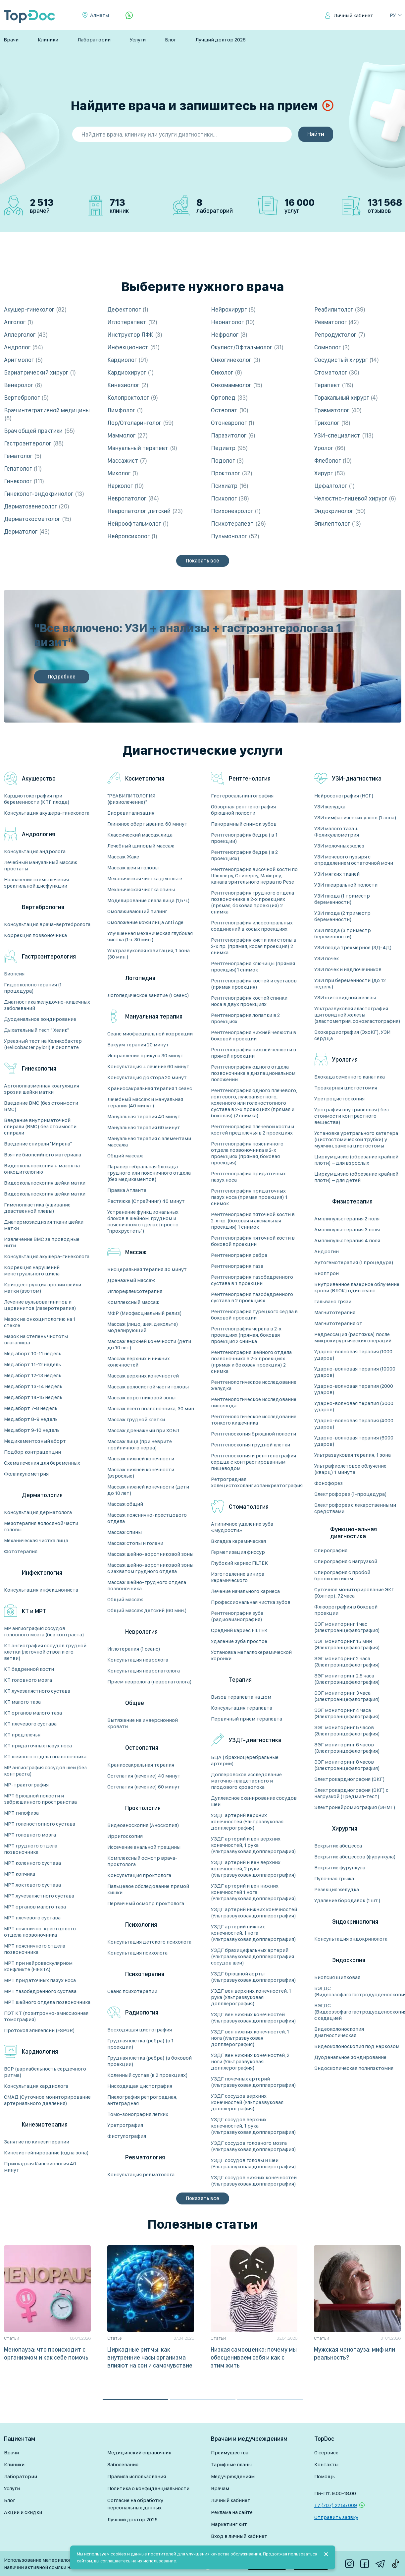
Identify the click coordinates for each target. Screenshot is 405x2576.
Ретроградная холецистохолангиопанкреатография (257, 1482)
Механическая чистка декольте (144, 878)
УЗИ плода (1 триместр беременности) (342, 899)
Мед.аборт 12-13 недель (32, 1375)
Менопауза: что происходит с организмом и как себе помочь (46, 2353)
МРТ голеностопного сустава (39, 1824)
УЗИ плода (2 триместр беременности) (342, 916)
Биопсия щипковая (337, 1977)
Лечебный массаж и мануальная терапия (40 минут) (145, 1102)
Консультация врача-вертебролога (47, 924)
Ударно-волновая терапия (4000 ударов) (353, 1423)
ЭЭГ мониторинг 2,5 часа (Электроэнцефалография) (347, 1678)
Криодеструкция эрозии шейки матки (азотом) (42, 1287)
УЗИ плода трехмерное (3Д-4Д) (353, 947)
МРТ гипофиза (21, 1813)
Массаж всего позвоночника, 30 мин (150, 1408)
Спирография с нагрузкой (345, 1561)
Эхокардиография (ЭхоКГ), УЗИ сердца (352, 1035)
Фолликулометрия (26, 1474)
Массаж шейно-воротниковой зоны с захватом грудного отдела (150, 1568)
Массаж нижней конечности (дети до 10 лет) (148, 1490)
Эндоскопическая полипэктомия (353, 2068)
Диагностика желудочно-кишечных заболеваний (47, 1005)
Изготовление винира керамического (237, 1577)
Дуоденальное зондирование (40, 1019)
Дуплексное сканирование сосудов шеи (254, 1801)
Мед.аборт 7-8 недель (30, 1408)
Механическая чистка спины (141, 889)
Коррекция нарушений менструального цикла (32, 1270)
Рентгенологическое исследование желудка (253, 1385)
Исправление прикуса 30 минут (145, 1055)
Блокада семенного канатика (349, 1077)
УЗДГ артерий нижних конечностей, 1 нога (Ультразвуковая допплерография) (253, 1932)
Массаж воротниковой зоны (141, 1397)
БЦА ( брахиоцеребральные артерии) (244, 1760)
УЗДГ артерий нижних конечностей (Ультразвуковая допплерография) (254, 1912)
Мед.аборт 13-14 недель (33, 1386)
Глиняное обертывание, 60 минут (147, 824)
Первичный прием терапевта (246, 1719)
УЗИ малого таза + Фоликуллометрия (336, 831)
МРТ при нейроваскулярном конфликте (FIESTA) (38, 1966)
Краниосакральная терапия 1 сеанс (149, 1088)
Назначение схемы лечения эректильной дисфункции (36, 882)
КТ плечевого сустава (30, 1724)
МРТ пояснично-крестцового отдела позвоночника (40, 1931)
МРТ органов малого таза (35, 1906)
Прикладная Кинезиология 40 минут (40, 2166)
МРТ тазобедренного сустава (40, 1991)
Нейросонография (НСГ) (344, 795)
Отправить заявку (336, 2517)
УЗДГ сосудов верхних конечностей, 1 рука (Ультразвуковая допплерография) (253, 2125)
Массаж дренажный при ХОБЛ (143, 1430)
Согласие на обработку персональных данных (135, 2504)
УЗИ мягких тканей (337, 874)
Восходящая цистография (139, 2029)
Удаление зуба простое (239, 1641)
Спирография (330, 1550)
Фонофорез (328, 1483)
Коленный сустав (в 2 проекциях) (147, 2075)
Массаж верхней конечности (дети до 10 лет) (149, 1344)
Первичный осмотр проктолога (145, 1903)
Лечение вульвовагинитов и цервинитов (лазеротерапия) (40, 1305)
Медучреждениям (233, 2476)
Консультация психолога (137, 1953)
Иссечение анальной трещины (143, 1847)
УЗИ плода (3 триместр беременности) (342, 933)
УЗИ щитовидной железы (345, 997)
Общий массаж (125, 1155)
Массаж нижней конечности (140, 1458)
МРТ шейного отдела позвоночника (47, 2002)
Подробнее (62, 676)
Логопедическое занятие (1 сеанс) (148, 995)
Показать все (202, 560)
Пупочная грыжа (334, 1878)
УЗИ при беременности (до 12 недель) (350, 983)
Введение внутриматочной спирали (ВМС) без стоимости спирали (40, 1126)
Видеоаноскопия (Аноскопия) (143, 1825)
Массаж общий (125, 1504)
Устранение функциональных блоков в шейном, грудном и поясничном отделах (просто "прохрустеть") (142, 1221)
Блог (170, 39)
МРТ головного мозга (30, 1835)
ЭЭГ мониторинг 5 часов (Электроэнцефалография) (347, 1730)
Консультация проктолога (139, 1875)
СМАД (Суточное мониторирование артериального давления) (47, 2100)
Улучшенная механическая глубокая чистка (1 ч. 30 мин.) (150, 936)
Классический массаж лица (140, 835)
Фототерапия (20, 1551)
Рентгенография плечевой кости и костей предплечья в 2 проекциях (252, 1129)
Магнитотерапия (334, 1312)
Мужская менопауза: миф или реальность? (354, 2353)
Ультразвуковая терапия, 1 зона (352, 1455)
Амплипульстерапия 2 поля (347, 1218)
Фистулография (126, 2136)
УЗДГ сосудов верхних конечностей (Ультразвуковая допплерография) (247, 2102)
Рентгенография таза (237, 1266)
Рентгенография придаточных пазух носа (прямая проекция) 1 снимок (249, 1197)
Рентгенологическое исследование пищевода (253, 1402)
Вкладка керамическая (238, 1541)
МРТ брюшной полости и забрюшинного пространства (40, 1798)
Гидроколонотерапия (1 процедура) (33, 987)
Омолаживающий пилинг (137, 911)
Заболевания (122, 2464)
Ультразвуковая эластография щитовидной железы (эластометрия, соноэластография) (357, 1014)
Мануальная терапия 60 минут (143, 1127)
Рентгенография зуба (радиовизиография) (237, 1616)
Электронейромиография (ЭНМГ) (354, 1807)
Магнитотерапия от (338, 1323)
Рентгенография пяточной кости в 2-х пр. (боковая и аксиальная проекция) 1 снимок (253, 1220)
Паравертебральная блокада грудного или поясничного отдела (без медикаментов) (149, 1172)
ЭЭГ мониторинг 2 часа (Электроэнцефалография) (347, 1661)
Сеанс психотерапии (132, 1991)
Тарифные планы (231, 2464)
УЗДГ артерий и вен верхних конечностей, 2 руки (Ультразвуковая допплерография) (253, 1868)
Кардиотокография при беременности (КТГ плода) (37, 798)
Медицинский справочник (139, 2452)
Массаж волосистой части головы (148, 1386)
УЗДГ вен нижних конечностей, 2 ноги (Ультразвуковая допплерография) (250, 2061)
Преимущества (229, 2452)
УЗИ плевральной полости (346, 885)
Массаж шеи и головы (133, 867)
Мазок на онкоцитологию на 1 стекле (40, 1322)
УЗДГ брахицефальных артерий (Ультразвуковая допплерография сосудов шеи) (252, 1956)
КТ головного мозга (28, 1680)
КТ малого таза (22, 1702)
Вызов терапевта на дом (241, 1697)
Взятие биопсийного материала (42, 1154)
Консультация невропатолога (143, 1671)
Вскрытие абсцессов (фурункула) (355, 1856)
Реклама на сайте (232, 2512)
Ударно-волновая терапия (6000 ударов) (353, 1440)
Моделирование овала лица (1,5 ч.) (148, 900)
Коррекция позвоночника (35, 935)
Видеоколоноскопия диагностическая (339, 2032)
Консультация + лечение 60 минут (148, 1066)
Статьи (11, 2338)
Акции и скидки (23, 2512)
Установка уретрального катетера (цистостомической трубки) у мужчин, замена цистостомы (356, 1139)
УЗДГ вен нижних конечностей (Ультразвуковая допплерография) (253, 2017)
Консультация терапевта (241, 1708)
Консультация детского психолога (149, 1942)
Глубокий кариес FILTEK (239, 1563)
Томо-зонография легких (137, 2114)
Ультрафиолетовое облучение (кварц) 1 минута (350, 1469)
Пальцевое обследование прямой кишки (148, 1889)
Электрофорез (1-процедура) (350, 1494)
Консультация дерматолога (38, 1512)
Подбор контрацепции (32, 1452)
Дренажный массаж (131, 1280)
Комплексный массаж (133, 1302)
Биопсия (14, 973)
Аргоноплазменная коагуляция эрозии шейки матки (41, 1089)
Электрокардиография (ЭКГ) (349, 1779)
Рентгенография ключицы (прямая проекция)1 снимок (253, 966)
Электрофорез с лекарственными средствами (355, 1508)
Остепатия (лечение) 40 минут (143, 1776)
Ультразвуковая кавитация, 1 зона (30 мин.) (148, 953)
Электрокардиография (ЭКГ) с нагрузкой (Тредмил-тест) (351, 1793)
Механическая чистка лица (36, 1540)
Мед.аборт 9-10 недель (32, 1430)
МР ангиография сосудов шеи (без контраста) (45, 1770)
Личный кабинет (353, 15)
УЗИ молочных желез (339, 846)
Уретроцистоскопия (339, 1098)
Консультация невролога (137, 1660)
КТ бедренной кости (29, 1669)
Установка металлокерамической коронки (251, 1655)
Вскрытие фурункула (339, 1867)
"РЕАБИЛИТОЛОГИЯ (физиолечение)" (131, 798)
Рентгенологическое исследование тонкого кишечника (253, 1419)
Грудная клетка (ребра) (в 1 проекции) (140, 2043)
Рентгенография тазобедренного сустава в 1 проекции (252, 1280)
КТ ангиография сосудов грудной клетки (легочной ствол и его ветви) (45, 1651)
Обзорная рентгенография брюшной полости (243, 809)
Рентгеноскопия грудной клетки (250, 1444)
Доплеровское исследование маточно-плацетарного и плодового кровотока (246, 1780)
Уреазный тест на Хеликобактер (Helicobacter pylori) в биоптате (43, 1044)
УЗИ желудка (329, 806)
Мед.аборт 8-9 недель (31, 1419)
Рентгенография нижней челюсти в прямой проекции (253, 1052)
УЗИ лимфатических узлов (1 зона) (355, 817)
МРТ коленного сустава (32, 1863)
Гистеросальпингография (242, 795)
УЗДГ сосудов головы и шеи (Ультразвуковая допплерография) (253, 2163)
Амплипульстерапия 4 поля (347, 1240)
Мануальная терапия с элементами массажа (149, 1141)
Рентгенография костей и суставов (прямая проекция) (254, 983)
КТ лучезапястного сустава (37, 1691)
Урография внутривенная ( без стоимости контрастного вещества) (351, 1115)
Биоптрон (326, 1273)
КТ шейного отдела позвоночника (45, 1756)
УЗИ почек (326, 958)
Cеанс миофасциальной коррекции (150, 1033)
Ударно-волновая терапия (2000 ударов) (353, 1389)
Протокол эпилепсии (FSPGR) (39, 2030)
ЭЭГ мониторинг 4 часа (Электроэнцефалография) (347, 1713)
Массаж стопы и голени (135, 1543)
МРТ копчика (19, 1874)
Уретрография (125, 2125)
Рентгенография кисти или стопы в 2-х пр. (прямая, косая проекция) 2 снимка (253, 946)
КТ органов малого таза (33, 1713)
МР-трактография (26, 1785)
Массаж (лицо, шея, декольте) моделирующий (142, 1327)
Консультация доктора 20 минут (147, 1077)
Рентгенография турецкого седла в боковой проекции (254, 1314)
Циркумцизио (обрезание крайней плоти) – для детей (356, 1177)
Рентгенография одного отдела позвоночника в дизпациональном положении (253, 1073)
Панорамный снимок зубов (244, 824)
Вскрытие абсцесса (338, 1846)
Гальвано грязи (332, 1301)
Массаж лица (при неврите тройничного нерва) (139, 1444)
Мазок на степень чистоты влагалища (36, 1339)
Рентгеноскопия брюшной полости (253, 1434)
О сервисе (326, 2452)
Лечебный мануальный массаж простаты (40, 865)
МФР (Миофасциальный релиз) (144, 1313)
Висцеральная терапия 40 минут (147, 1269)
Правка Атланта (126, 1190)
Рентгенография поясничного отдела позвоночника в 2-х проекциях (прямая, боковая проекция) (247, 1153)
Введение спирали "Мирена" (38, 1144)
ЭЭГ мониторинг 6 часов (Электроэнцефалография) (347, 1747)
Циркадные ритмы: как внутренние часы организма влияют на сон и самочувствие (149, 2357)
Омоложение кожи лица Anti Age (145, 922)
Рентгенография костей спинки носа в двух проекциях (249, 1001)
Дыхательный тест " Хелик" (36, 1030)
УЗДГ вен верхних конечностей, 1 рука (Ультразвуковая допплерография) (251, 1997)
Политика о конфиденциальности (148, 2488)
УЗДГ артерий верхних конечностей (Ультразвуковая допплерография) (247, 1821)
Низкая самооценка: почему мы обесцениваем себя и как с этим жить (254, 2357)
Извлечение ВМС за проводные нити (41, 1242)
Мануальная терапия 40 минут (143, 1116)
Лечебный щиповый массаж (140, 846)
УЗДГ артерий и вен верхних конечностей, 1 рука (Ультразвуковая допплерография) (253, 1845)
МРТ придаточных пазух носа (40, 1980)
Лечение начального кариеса (245, 1591)
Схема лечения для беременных (42, 1463)
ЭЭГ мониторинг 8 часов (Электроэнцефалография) (347, 1765)
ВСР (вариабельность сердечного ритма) (45, 2072)
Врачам (220, 2488)
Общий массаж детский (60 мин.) (147, 1610)
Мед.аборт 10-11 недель (32, 1353)
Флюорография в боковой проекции (346, 1610)
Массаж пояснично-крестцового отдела (147, 1518)
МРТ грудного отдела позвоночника (30, 1849)
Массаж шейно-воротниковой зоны (150, 1554)
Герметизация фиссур (238, 1552)
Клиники (48, 39)
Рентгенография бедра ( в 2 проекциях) (244, 855)
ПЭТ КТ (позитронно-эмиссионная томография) (46, 2016)
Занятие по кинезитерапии (36, 2141)
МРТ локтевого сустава (32, 1885)
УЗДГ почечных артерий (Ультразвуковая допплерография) (253, 2082)
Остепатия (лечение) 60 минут (143, 1787)
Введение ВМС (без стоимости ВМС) (41, 1106)
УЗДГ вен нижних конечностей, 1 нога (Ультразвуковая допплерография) (250, 2037)
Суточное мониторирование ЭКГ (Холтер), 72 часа (354, 1592)
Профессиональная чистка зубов (250, 1602)
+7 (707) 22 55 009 (335, 2505)
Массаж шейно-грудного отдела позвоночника (146, 1585)
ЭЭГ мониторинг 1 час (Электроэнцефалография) (347, 1627)
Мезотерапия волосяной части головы (41, 1526)
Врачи (11, 39)
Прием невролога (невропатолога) (149, 1681)
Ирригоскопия (125, 1836)
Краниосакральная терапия (140, 1765)
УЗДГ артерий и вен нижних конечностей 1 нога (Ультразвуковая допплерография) (253, 1892)
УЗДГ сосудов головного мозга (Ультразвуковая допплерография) (253, 2146)
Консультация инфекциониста (41, 1590)
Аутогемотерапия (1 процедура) (353, 1262)
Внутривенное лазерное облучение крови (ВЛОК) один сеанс (356, 1287)
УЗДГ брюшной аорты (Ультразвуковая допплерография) (253, 1976)
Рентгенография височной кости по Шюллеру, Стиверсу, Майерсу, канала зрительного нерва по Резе (254, 875)
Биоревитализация (130, 813)
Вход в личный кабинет (239, 2536)
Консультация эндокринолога (350, 1939)
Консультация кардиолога (36, 2086)
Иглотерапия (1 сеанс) (133, 1649)
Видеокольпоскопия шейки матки (44, 1183)
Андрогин (326, 1251)
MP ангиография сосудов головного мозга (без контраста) (44, 1631)
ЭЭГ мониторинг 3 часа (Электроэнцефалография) (347, 1696)
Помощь (324, 2476)
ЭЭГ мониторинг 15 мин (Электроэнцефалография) (347, 1644)
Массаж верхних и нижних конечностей (138, 1361)
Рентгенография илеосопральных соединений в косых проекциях (252, 925)
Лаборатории (94, 39)
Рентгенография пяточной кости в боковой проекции (253, 1241)
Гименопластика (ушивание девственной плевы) (37, 1207)
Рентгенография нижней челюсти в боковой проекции (253, 1035)
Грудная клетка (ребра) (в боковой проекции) (149, 2061)
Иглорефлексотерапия (134, 1291)
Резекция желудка (336, 1889)
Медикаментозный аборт (35, 1441)
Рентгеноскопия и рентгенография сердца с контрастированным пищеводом (253, 1461)
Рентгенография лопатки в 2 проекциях (245, 1018)
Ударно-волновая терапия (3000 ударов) (353, 1406)
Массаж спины (124, 1532)
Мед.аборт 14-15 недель (33, 1397)
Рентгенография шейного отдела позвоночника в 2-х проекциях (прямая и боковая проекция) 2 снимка (251, 1361)
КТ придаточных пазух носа (38, 1745)
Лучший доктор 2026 (220, 39)
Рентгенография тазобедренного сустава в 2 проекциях (252, 1297)
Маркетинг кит (229, 2524)
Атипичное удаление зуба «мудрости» (242, 1527)
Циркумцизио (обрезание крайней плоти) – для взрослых (356, 1159)
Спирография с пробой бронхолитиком (342, 1575)
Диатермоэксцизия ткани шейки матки (43, 1225)
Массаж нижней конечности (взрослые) (140, 1472)
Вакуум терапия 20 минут (138, 1044)
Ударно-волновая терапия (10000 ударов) (354, 1372)
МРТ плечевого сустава (32, 1917)
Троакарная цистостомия (345, 1087)
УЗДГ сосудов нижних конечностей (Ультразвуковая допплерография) (254, 2180)
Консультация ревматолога (141, 2174)
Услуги (138, 39)
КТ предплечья (22, 1734)
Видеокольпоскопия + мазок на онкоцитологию (42, 1168)
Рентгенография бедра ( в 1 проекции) (244, 838)
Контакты (326, 2464)
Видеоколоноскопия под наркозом (356, 2046)
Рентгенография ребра (239, 1255)
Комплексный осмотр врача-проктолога (142, 1861)
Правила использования (136, 2476)
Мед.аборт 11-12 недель (32, 1364)
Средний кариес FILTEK (239, 1630)
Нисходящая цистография (139, 2086)
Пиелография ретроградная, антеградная (142, 2100)
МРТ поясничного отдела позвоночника (34, 1949)
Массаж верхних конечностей (143, 1376)
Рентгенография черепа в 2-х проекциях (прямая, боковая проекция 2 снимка (246, 1334)
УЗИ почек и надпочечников (347, 969)
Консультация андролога (35, 851)
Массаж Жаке (123, 856)
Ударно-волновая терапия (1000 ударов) (353, 1354)
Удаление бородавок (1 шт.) (347, 1900)
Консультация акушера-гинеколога (46, 813)
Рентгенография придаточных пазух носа (248, 1176)
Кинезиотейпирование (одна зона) (46, 2152)
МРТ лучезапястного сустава (39, 1896)
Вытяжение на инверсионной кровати (142, 1723)
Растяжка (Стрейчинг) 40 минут (146, 1201)
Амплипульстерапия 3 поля (347, 1229)
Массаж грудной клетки (136, 1419)
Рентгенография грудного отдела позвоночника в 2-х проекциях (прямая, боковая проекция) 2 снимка (252, 902)
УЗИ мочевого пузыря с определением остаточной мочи (353, 859)
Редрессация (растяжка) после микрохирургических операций (352, 1337)
